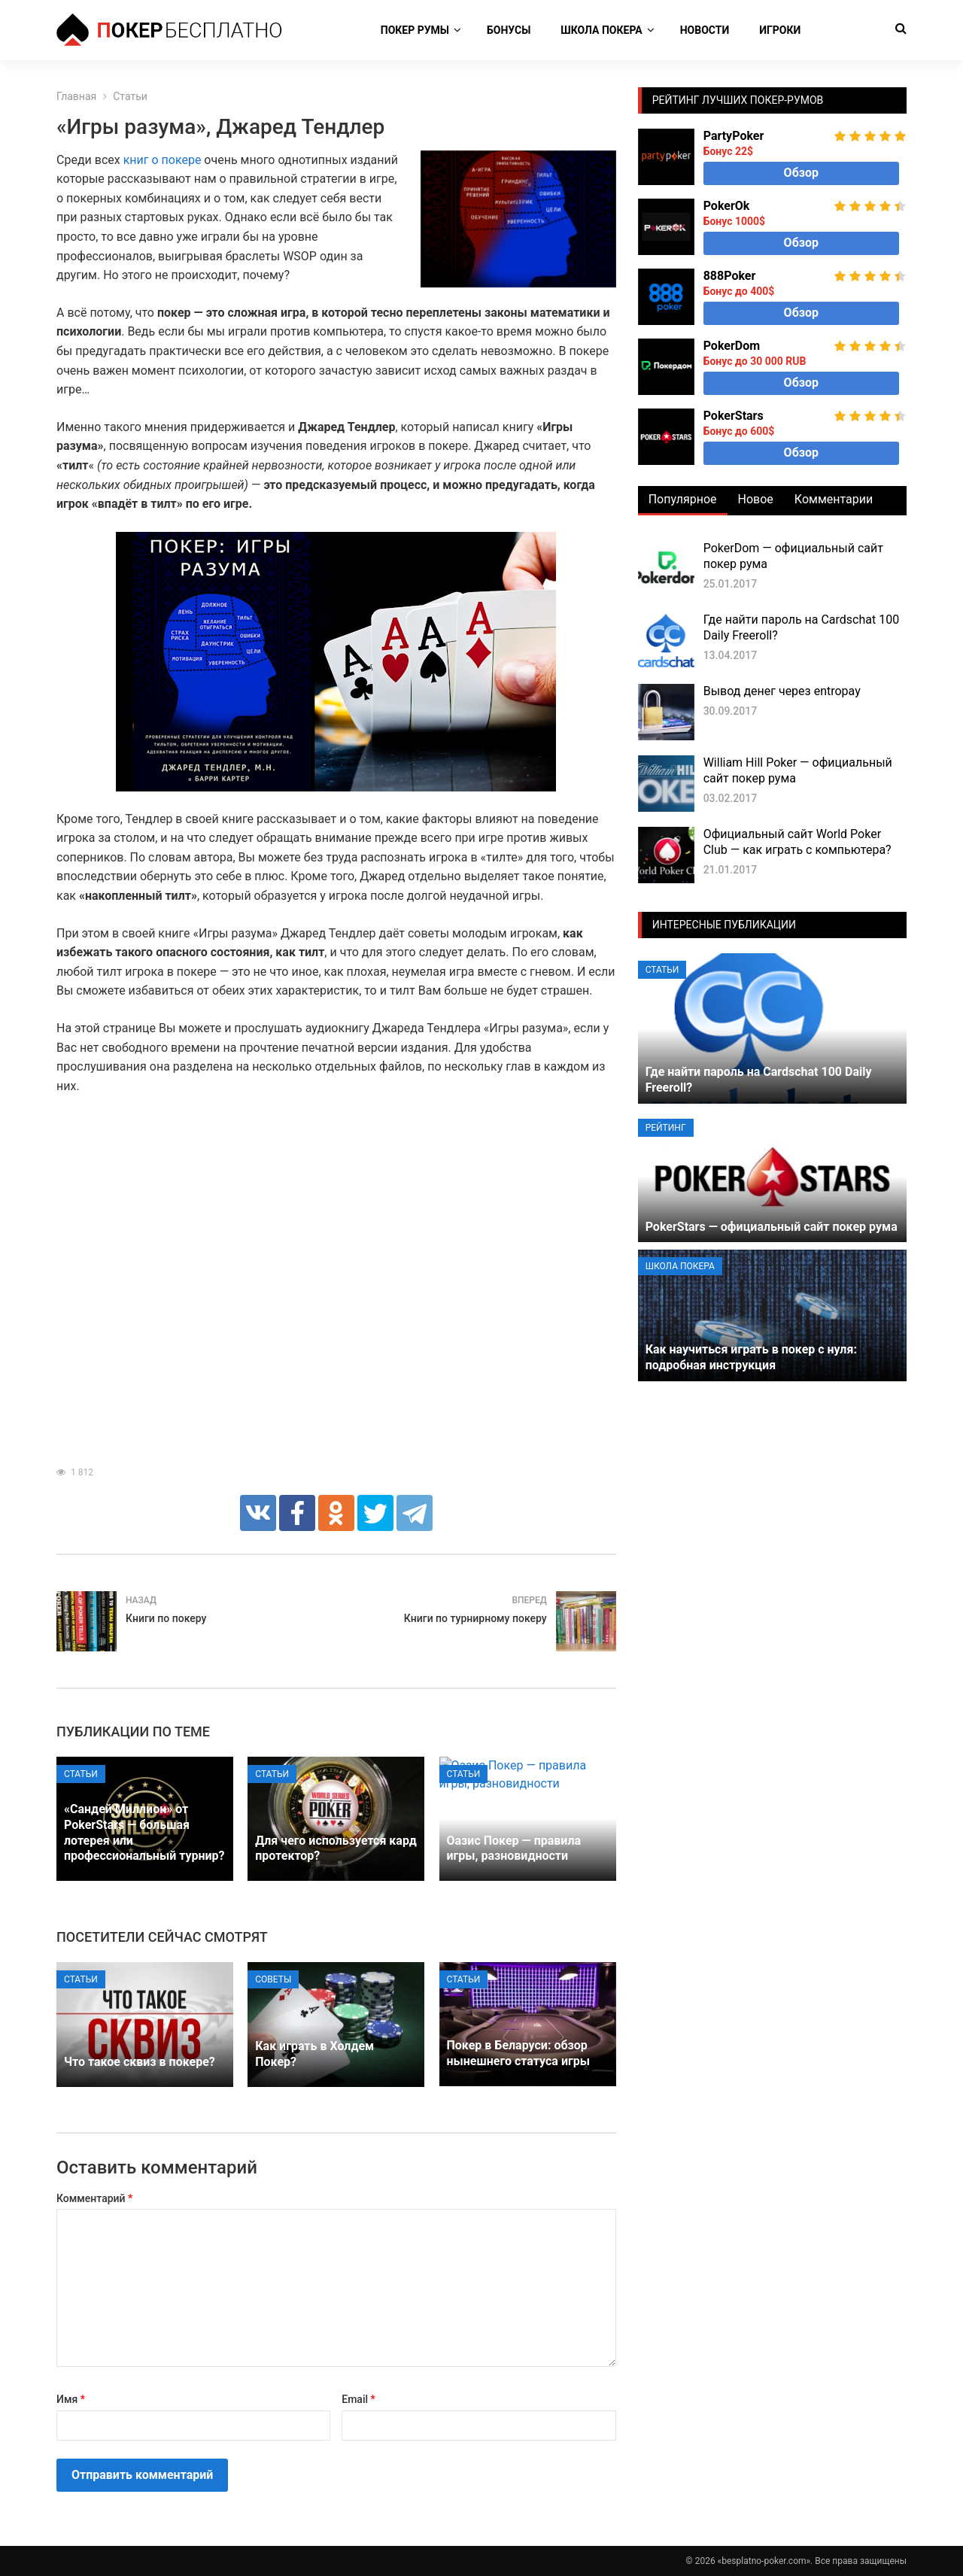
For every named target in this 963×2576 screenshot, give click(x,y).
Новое (755, 499)
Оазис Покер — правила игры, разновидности (514, 1848)
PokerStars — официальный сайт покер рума (772, 1227)
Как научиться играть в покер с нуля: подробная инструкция (751, 1357)
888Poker (729, 276)
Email (358, 2399)
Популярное (683, 499)
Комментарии (833, 499)
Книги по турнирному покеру (475, 1618)
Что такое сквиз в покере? (139, 2062)
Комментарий (94, 2198)
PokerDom (731, 346)
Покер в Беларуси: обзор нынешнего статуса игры (518, 2053)
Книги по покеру (166, 1618)
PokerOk (726, 206)
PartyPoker (733, 136)
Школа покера (601, 30)
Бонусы (508, 30)
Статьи (81, 1774)
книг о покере (162, 160)
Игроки (779, 30)
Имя (70, 2399)
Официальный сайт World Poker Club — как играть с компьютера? (797, 842)
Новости (705, 30)
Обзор (801, 173)
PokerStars (733, 416)
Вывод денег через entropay (782, 691)
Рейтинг (666, 1127)
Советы (273, 1979)
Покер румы (415, 30)
